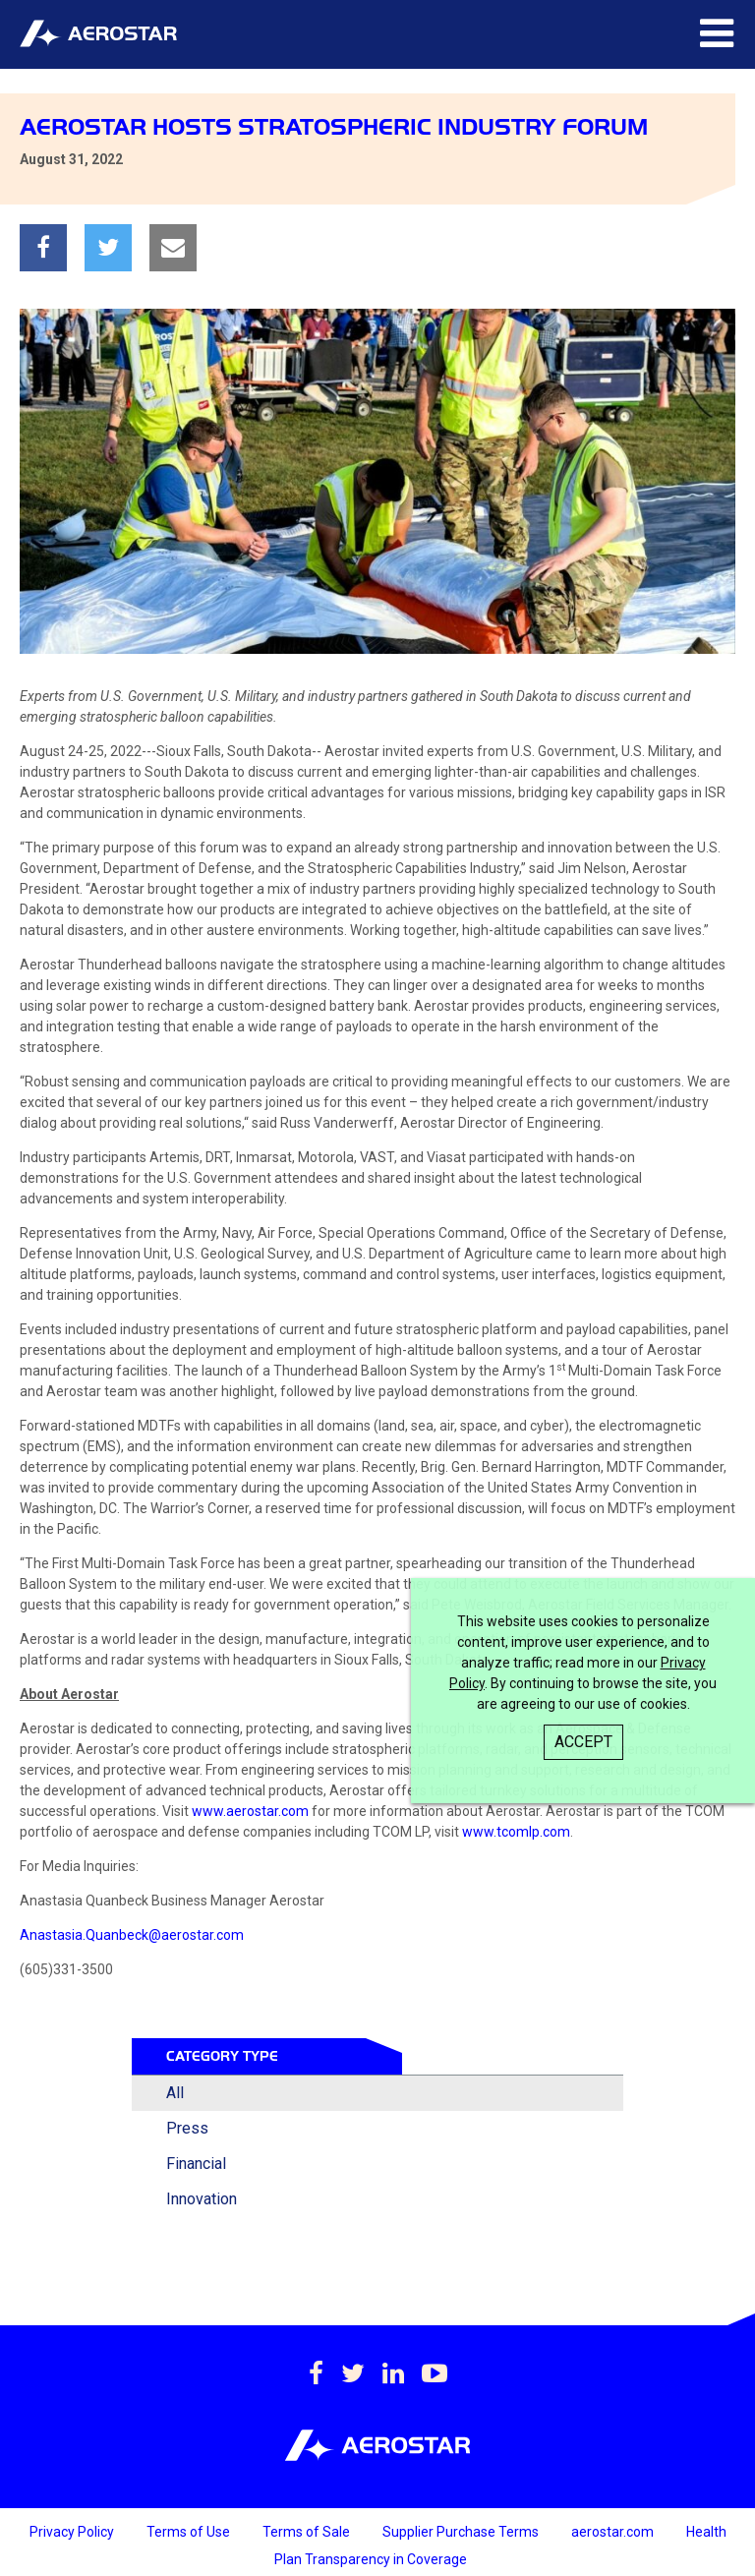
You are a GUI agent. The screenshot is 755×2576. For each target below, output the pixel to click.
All (175, 2092)
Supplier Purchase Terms (462, 2532)
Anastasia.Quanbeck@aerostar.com (132, 1935)
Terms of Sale (307, 2532)
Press (187, 2128)
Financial (196, 2163)
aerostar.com (614, 2532)
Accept (583, 1741)
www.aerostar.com (250, 1811)
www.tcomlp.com (516, 1832)
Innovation (201, 2199)
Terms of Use (189, 2532)
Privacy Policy (73, 2532)
